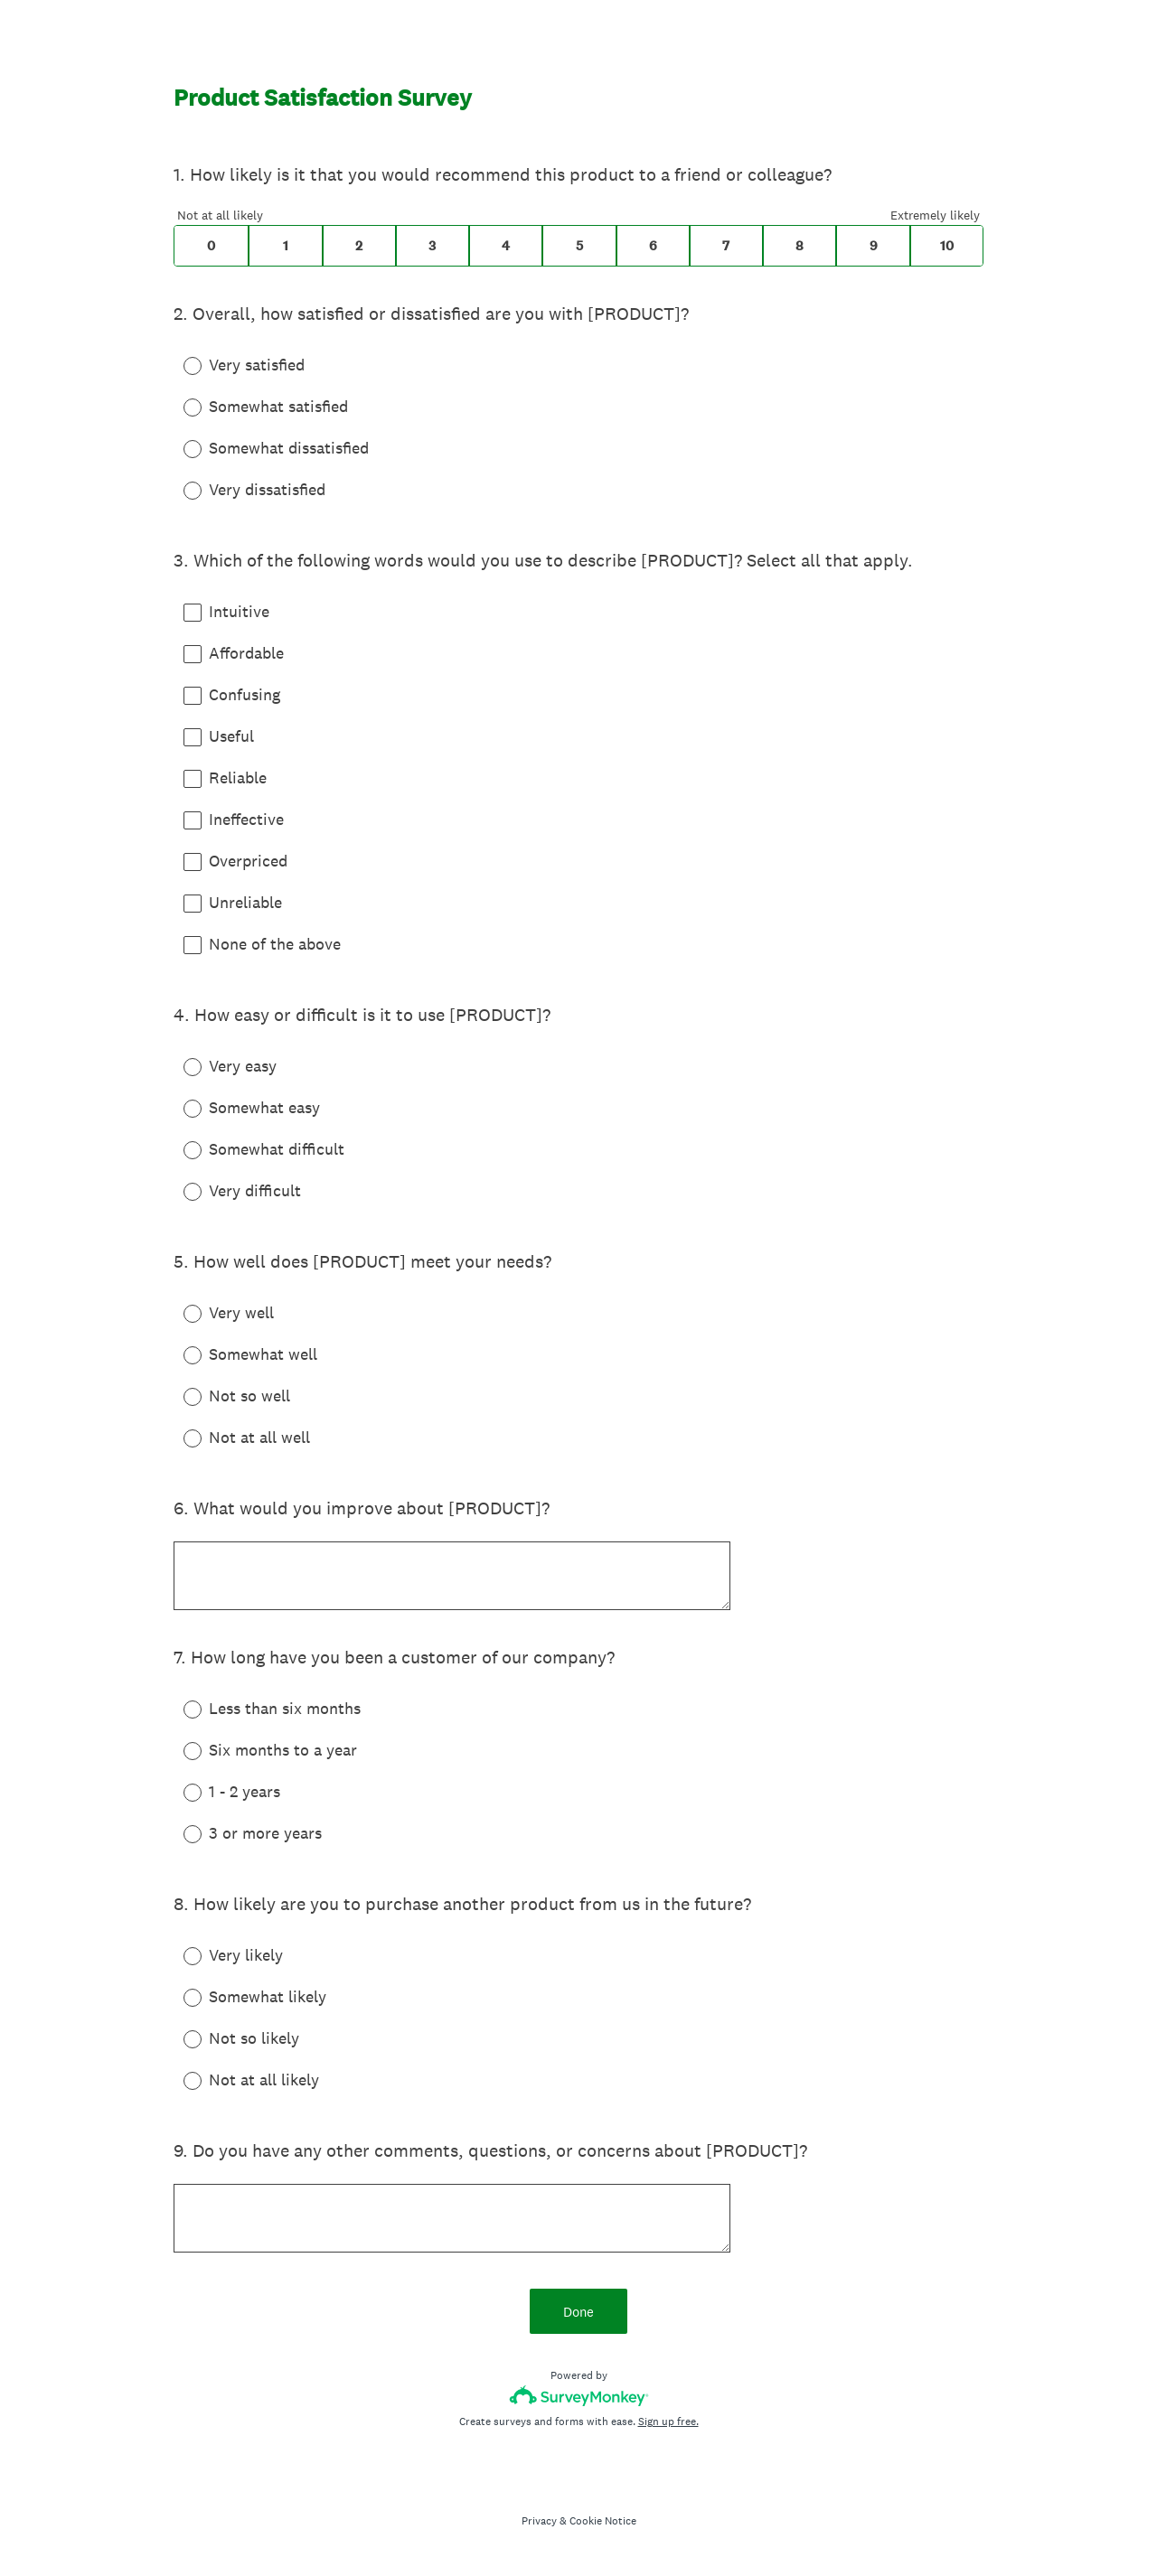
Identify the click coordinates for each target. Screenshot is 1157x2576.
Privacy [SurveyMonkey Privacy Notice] (539, 2521)
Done (578, 2311)
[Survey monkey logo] (579, 2396)
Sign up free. (668, 2421)
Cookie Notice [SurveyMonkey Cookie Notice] (602, 2521)
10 (947, 246)
